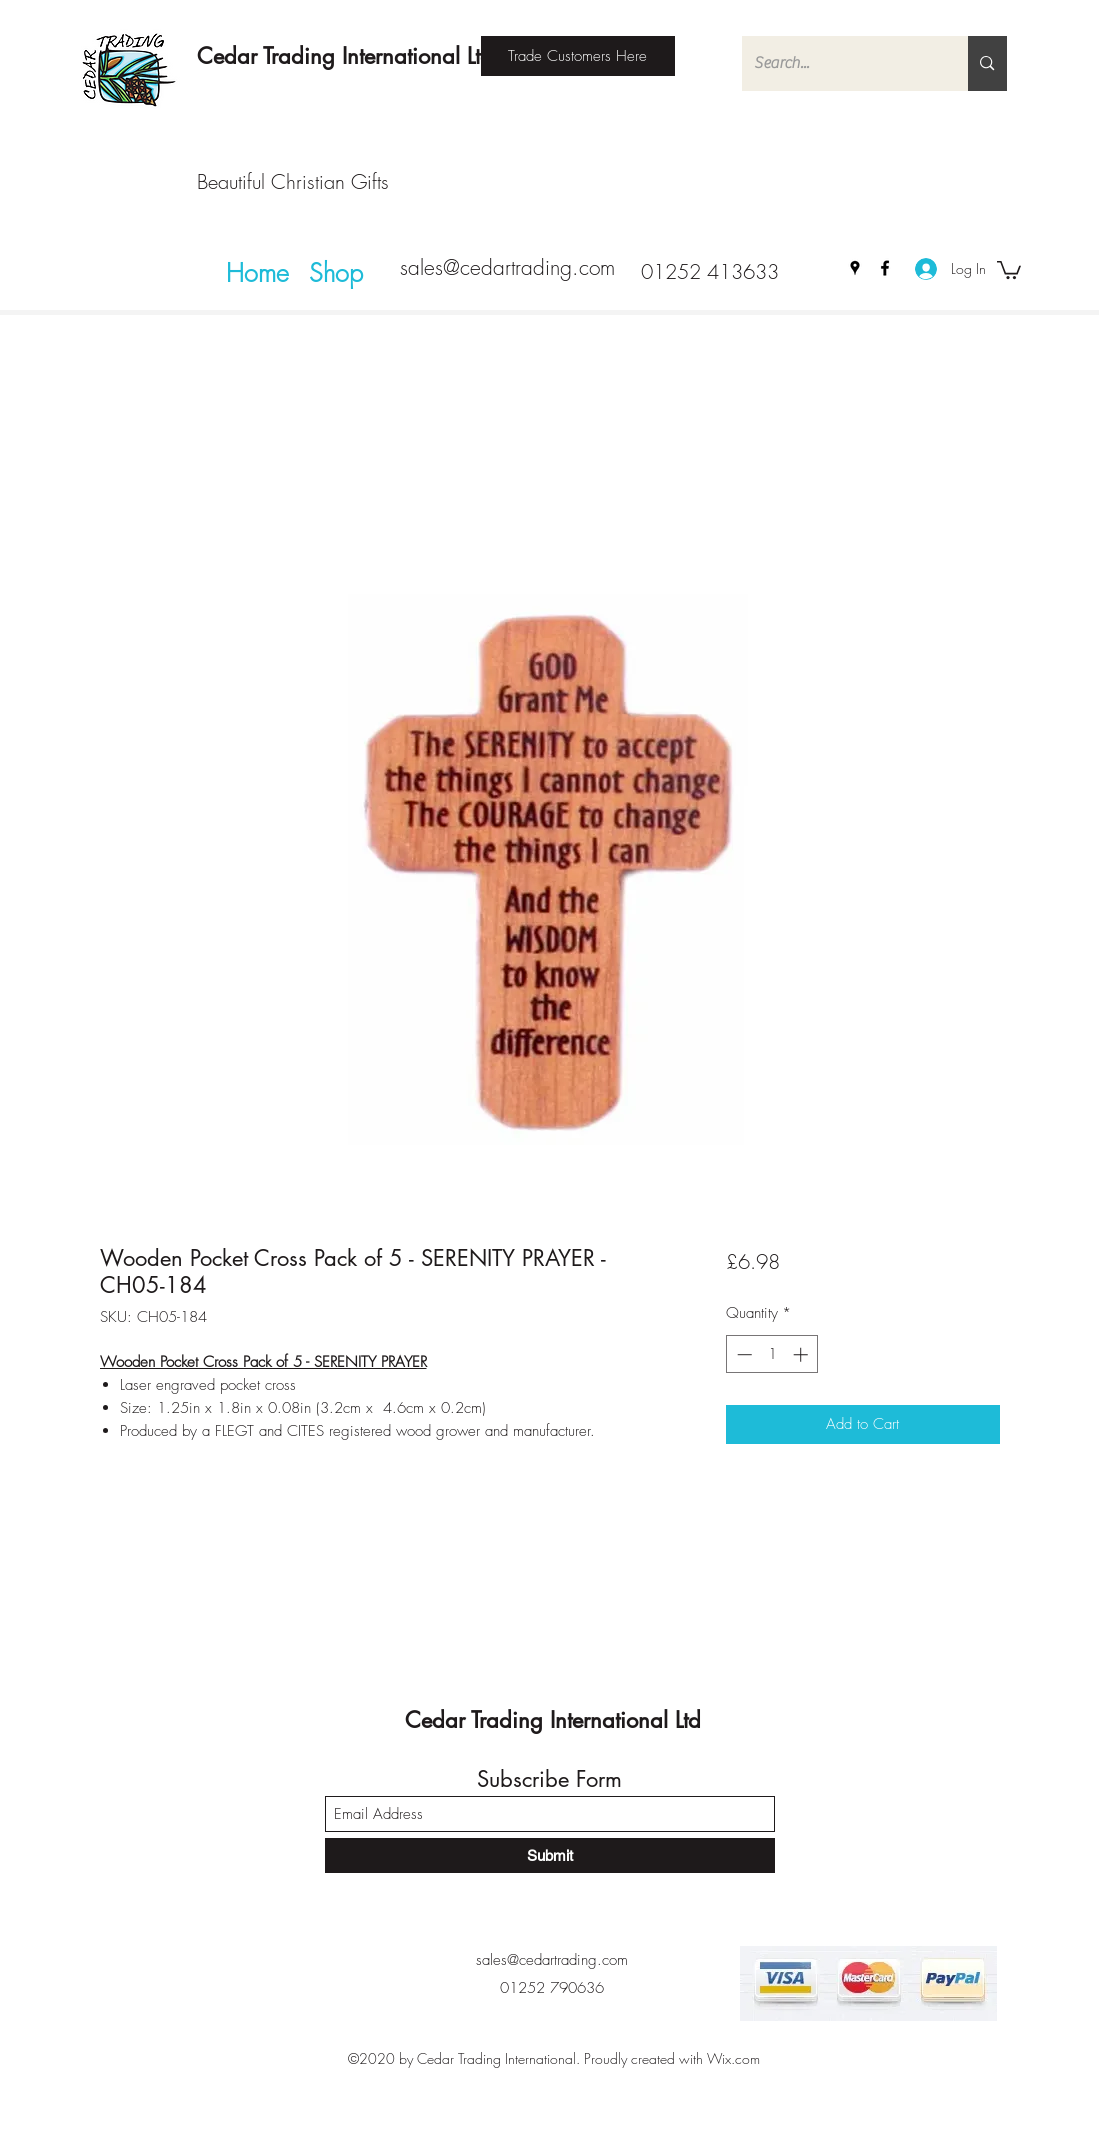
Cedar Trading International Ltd (345, 56)
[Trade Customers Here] (578, 56)
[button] (1009, 269)
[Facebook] (885, 268)
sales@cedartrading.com (507, 267)
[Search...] (840, 63)
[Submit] (550, 1855)
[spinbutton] (772, 1354)
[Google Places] (855, 268)
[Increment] (802, 1354)
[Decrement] (742, 1354)
